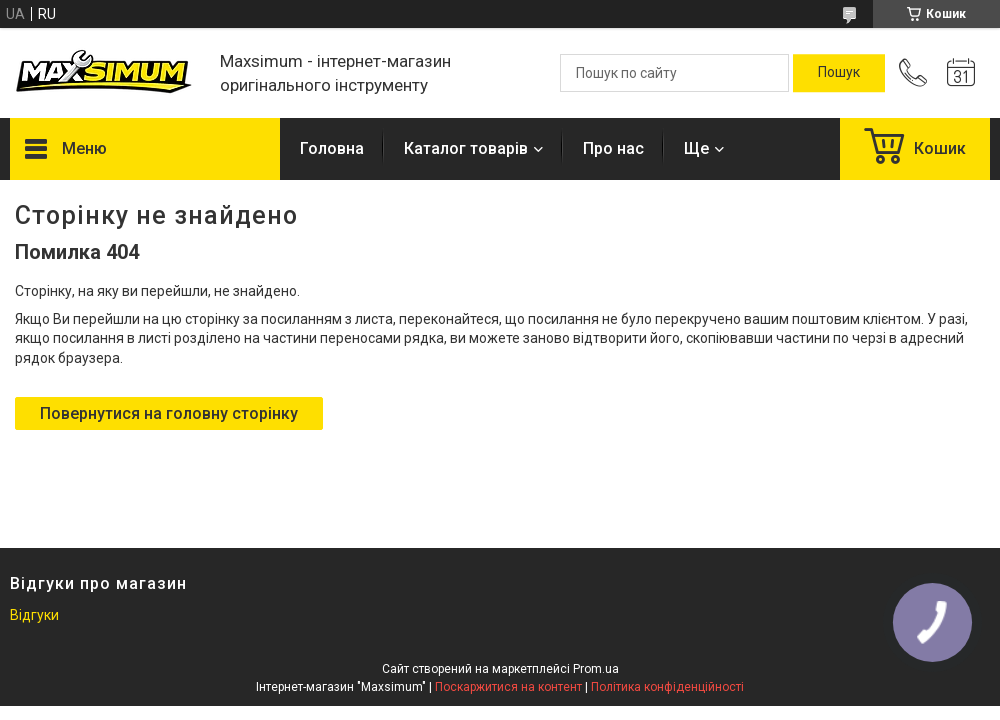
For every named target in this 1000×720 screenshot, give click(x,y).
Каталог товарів (466, 148)
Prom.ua (596, 669)
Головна (332, 148)
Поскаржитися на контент (508, 687)
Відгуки (34, 615)
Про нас (613, 148)
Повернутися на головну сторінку (169, 413)
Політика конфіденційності (667, 687)
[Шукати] (839, 73)
